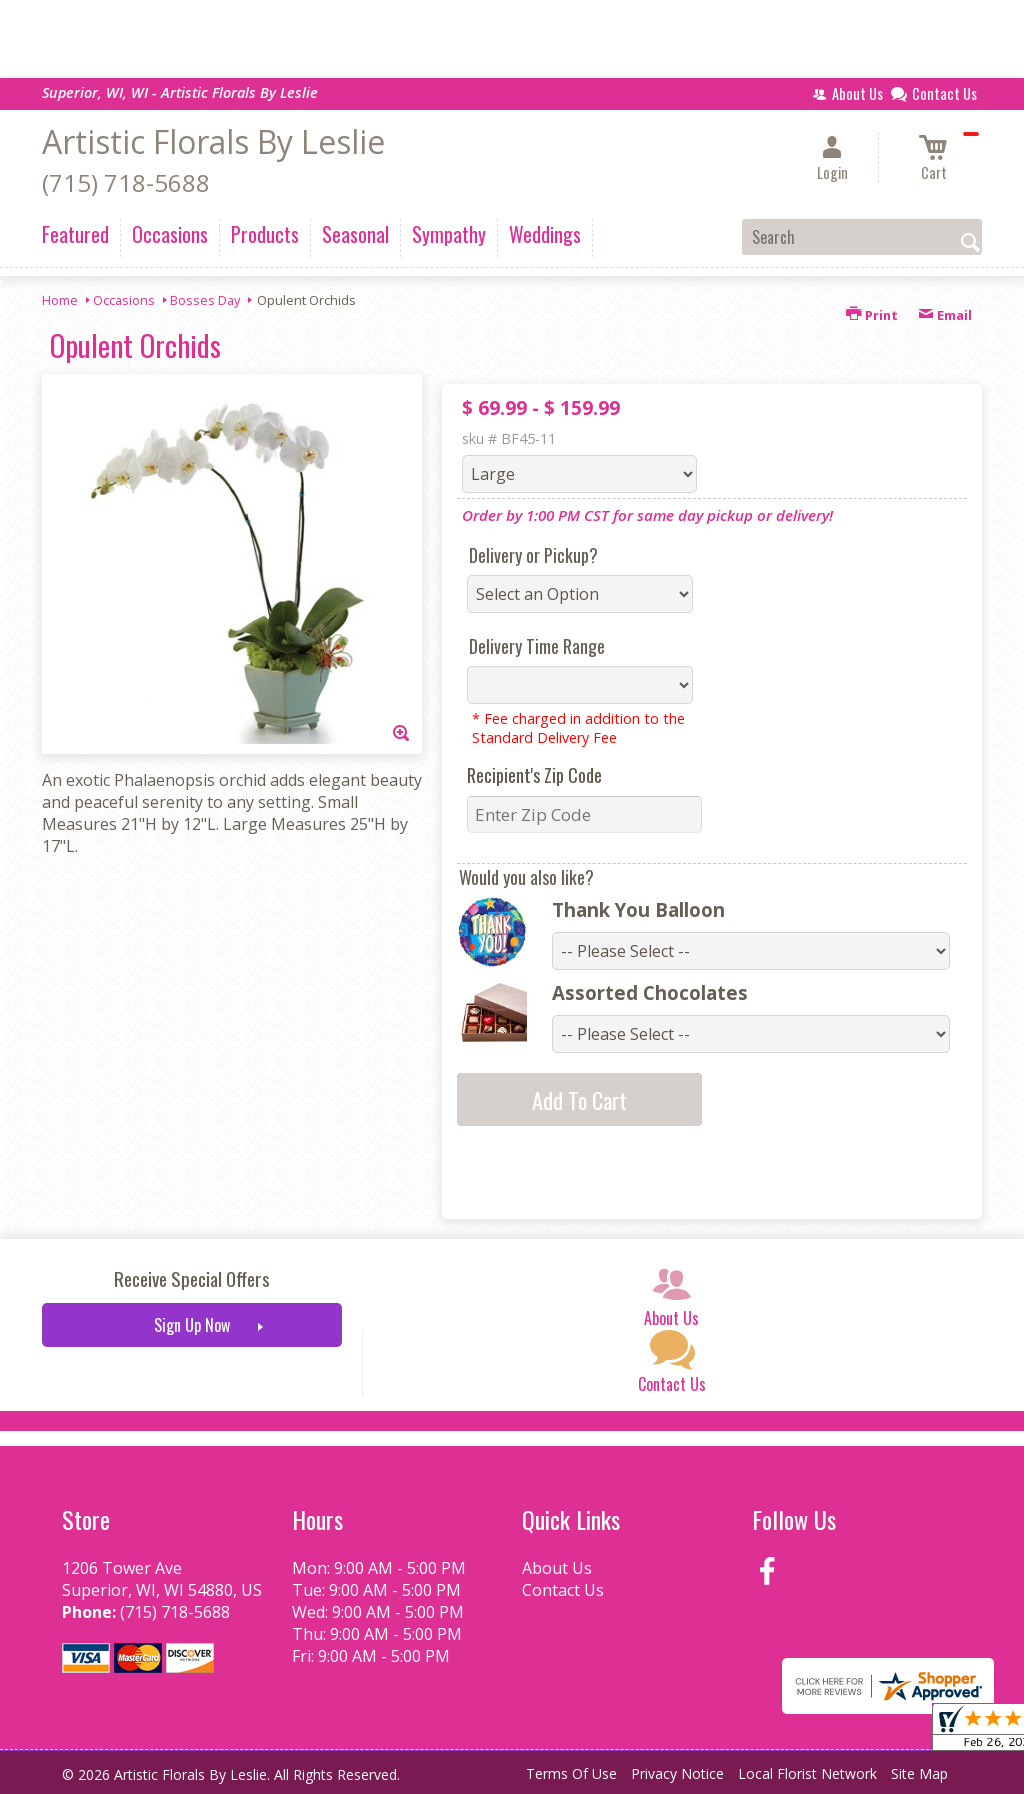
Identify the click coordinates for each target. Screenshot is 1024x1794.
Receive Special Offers (192, 1278)
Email (945, 315)
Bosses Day (205, 300)
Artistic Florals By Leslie (213, 141)
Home (60, 300)
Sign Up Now (192, 1325)
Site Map (919, 1773)
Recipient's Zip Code (534, 775)
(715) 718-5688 (126, 182)
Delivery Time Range (537, 646)
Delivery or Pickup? (533, 555)
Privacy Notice (677, 1773)
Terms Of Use (571, 1773)
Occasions (124, 300)
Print (872, 315)
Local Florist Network (807, 1773)
